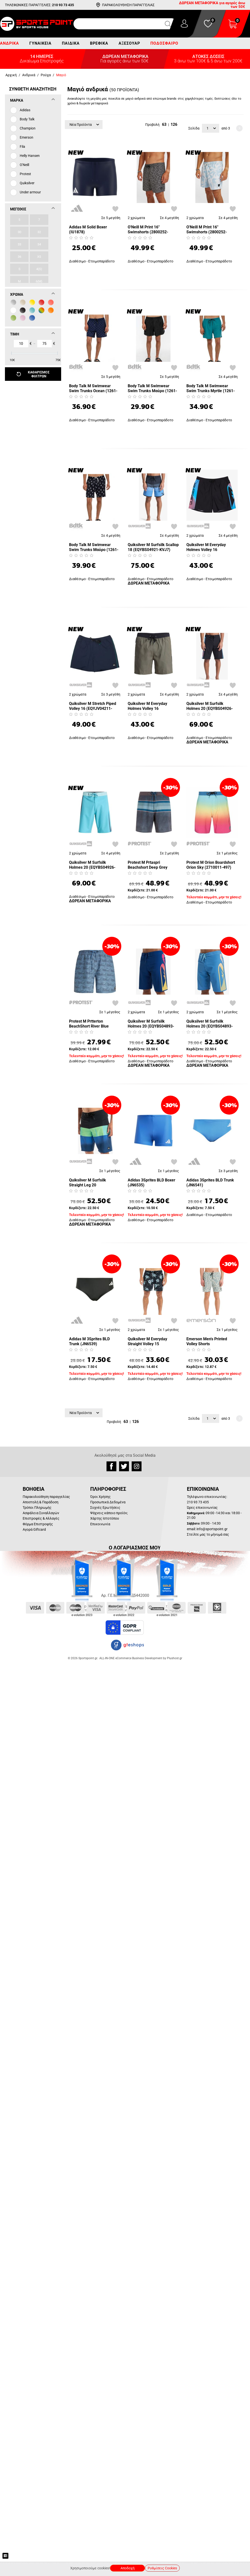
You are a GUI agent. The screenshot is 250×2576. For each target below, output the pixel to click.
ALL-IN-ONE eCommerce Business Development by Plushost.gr (140, 1658)
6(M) (39, 281)
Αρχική (11, 75)
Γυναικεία (40, 43)
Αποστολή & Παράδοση (40, 1502)
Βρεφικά (99, 43)
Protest (25, 174)
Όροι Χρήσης (100, 1497)
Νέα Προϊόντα (84, 124)
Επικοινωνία (100, 1524)
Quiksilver (27, 183)
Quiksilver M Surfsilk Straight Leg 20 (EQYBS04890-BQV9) (88, 1182)
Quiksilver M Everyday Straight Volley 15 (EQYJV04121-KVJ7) (147, 1341)
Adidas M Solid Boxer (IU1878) (88, 229)
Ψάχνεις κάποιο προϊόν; (109, 1513)
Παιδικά (71, 43)
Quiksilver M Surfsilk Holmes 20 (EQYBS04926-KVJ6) (209, 706)
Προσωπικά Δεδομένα (107, 1502)
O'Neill (24, 165)
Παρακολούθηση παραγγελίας (46, 1497)
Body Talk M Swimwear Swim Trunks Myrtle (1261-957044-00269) (210, 388)
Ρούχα (46, 75)
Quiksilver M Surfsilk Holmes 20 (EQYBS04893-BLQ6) (209, 1024)
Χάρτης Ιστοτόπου (104, 1518)
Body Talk (27, 119)
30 (19, 232)
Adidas (25, 110)
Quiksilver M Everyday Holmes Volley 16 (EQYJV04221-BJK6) (147, 706)
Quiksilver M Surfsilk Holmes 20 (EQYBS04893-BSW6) (151, 1024)
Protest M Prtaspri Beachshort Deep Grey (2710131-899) (147, 865)
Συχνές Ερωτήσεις (105, 1507)
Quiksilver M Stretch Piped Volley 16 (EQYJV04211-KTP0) (92, 706)
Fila (22, 146)
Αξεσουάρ (129, 43)
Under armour (30, 192)
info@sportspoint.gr (212, 1529)
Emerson (26, 137)
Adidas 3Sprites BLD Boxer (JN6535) (151, 1182)
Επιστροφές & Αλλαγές (41, 1518)
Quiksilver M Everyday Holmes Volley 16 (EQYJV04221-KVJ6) (206, 547)
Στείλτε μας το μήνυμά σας (208, 1534)
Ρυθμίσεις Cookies (162, 2568)
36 (19, 256)
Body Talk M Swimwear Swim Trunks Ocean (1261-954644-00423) (93, 388)
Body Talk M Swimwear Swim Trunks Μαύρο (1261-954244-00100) (93, 547)
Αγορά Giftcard (34, 1529)
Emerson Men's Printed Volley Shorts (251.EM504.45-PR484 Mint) (211, 1341)
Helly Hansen (30, 156)
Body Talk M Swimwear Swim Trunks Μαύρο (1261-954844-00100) (152, 388)
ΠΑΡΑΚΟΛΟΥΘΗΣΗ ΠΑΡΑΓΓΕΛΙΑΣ (128, 5)
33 (19, 244)
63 (164, 124)
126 (174, 124)
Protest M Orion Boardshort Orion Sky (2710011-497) (210, 864)
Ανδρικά (9, 43)
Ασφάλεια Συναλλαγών (41, 1513)
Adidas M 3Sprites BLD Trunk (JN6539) (89, 1341)
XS (39, 256)
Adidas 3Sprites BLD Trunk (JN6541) (210, 1182)
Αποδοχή (128, 2568)
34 (39, 244)
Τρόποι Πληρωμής (37, 1507)
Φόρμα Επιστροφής (38, 1524)
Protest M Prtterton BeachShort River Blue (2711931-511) (89, 1024)
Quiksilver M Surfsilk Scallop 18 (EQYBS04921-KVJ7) (153, 547)
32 (39, 232)
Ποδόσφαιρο (164, 43)
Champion (28, 128)
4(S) (39, 269)
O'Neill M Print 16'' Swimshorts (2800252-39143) (148, 229)
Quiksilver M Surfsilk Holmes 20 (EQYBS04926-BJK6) (92, 865)
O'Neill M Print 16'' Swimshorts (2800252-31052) (206, 229)
